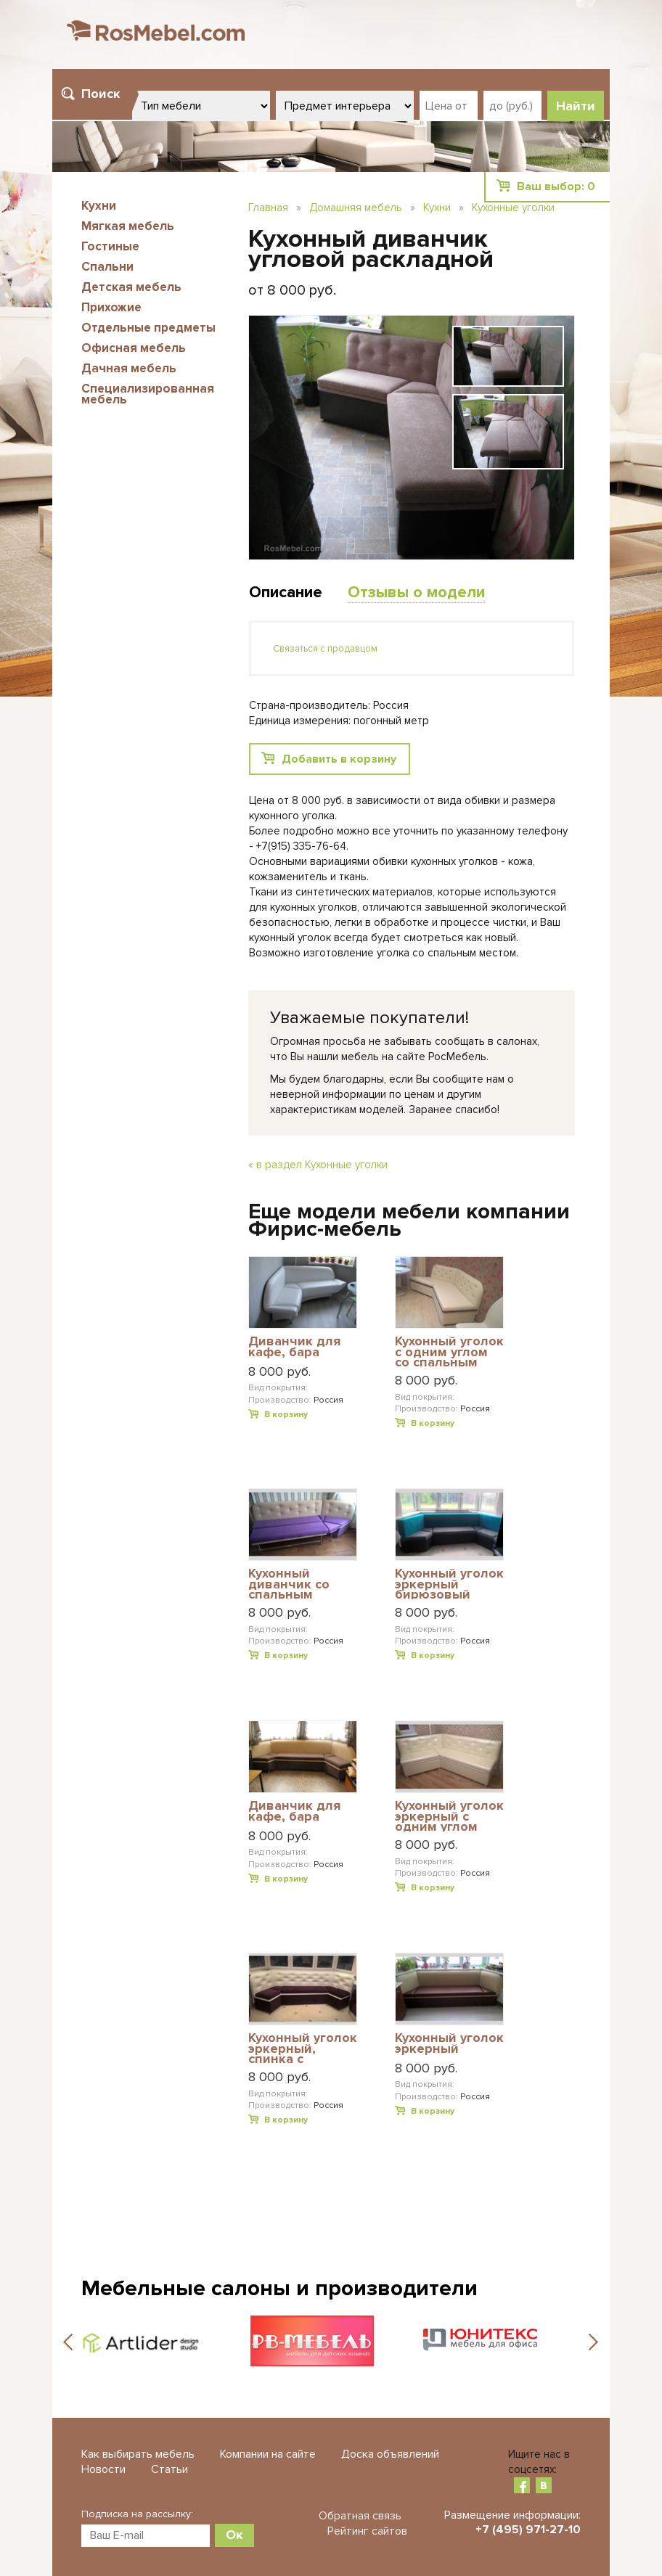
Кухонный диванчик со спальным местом (289, 1583)
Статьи (169, 2469)
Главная (268, 207)
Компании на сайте (268, 2454)
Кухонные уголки (513, 207)
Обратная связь (360, 2516)
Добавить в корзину (339, 759)
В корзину (286, 1414)
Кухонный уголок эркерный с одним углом (449, 1815)
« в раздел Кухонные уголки (318, 1164)
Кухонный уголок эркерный (449, 2044)
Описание (285, 592)
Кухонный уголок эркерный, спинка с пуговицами (302, 2048)
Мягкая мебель (127, 226)
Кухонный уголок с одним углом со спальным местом (449, 1351)
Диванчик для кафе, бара (294, 1347)
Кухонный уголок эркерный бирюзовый (449, 1583)
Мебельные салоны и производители (279, 2288)
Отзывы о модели (416, 592)
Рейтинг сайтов (367, 2531)
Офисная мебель (133, 348)
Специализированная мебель (147, 394)
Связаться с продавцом (325, 649)
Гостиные (110, 246)
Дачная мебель (128, 368)
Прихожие (111, 307)
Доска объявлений (390, 2454)
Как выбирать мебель (138, 2454)
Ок (234, 2535)
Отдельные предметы (148, 327)
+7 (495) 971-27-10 (528, 2529)
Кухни (98, 205)
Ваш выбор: (556, 186)
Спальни (107, 266)
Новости (103, 2469)
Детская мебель (131, 287)
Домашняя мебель (355, 207)
